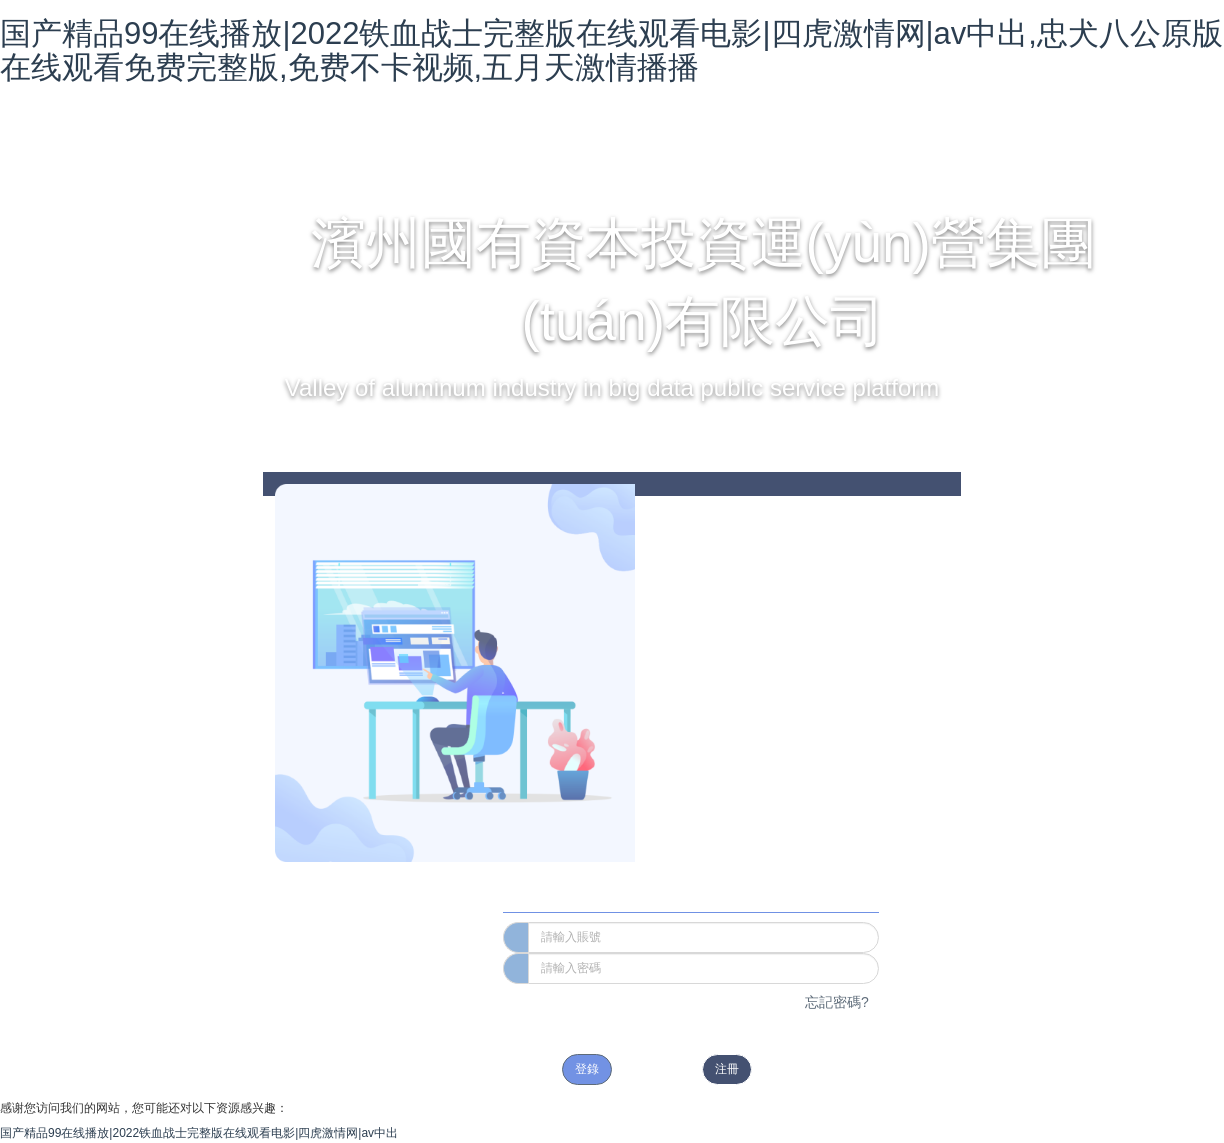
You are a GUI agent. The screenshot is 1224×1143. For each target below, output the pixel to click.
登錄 (587, 1069)
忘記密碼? (837, 1002)
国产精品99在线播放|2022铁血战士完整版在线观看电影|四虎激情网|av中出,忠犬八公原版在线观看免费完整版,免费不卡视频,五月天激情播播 (611, 50)
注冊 (727, 1069)
